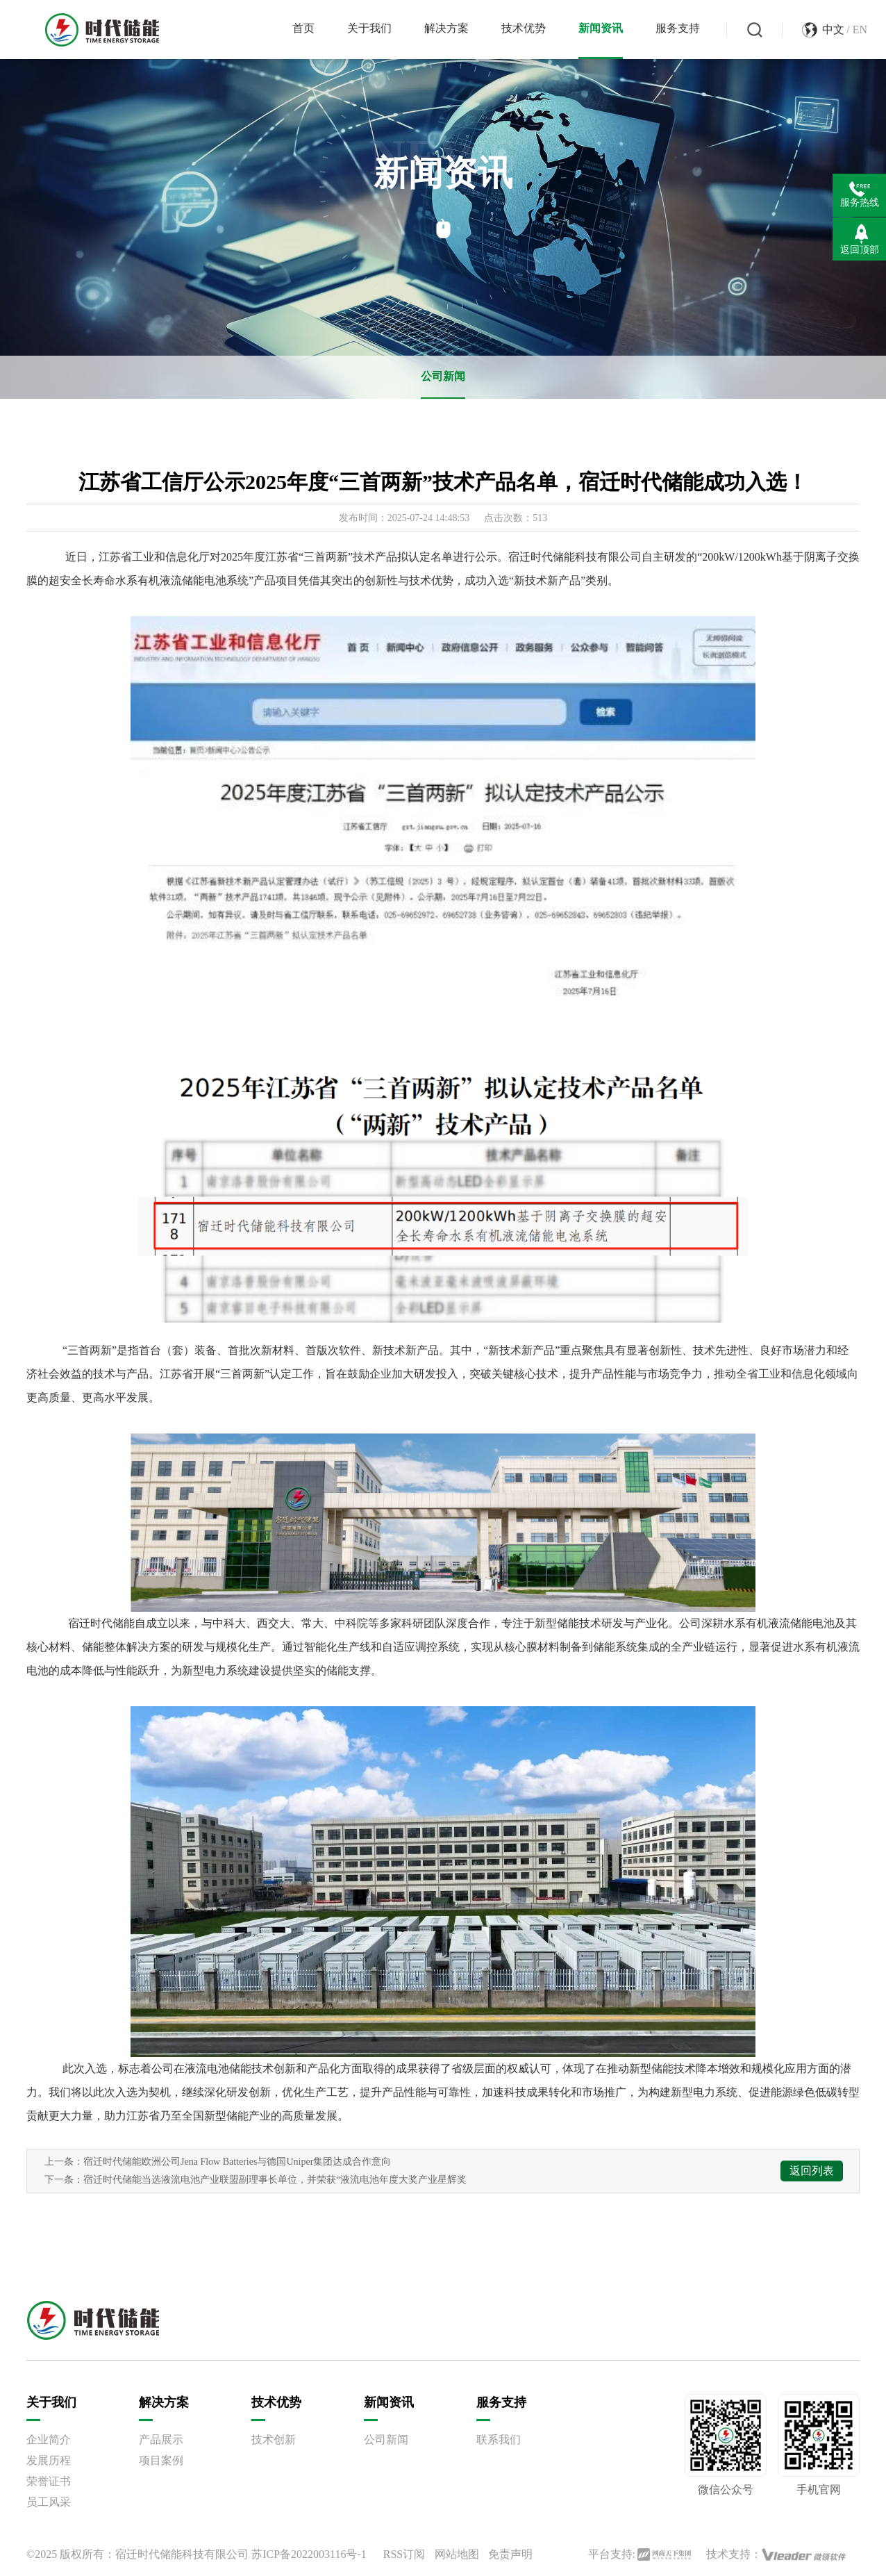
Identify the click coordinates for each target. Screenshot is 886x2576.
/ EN (856, 29)
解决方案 (446, 28)
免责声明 (510, 2554)
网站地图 (457, 2554)
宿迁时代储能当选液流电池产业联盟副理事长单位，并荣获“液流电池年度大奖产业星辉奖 (275, 2179)
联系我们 (498, 2439)
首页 (303, 28)
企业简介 (48, 2439)
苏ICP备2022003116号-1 (309, 2554)
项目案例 (161, 2460)
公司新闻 (443, 376)
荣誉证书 (48, 2481)
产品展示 (161, 2439)
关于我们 (369, 28)
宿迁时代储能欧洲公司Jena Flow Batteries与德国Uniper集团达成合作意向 (237, 2161)
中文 (833, 29)
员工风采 (48, 2502)
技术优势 (523, 28)
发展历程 (48, 2460)
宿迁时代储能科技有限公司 (182, 2554)
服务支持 (677, 28)
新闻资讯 (600, 28)
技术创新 (273, 2439)
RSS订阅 (404, 2554)
